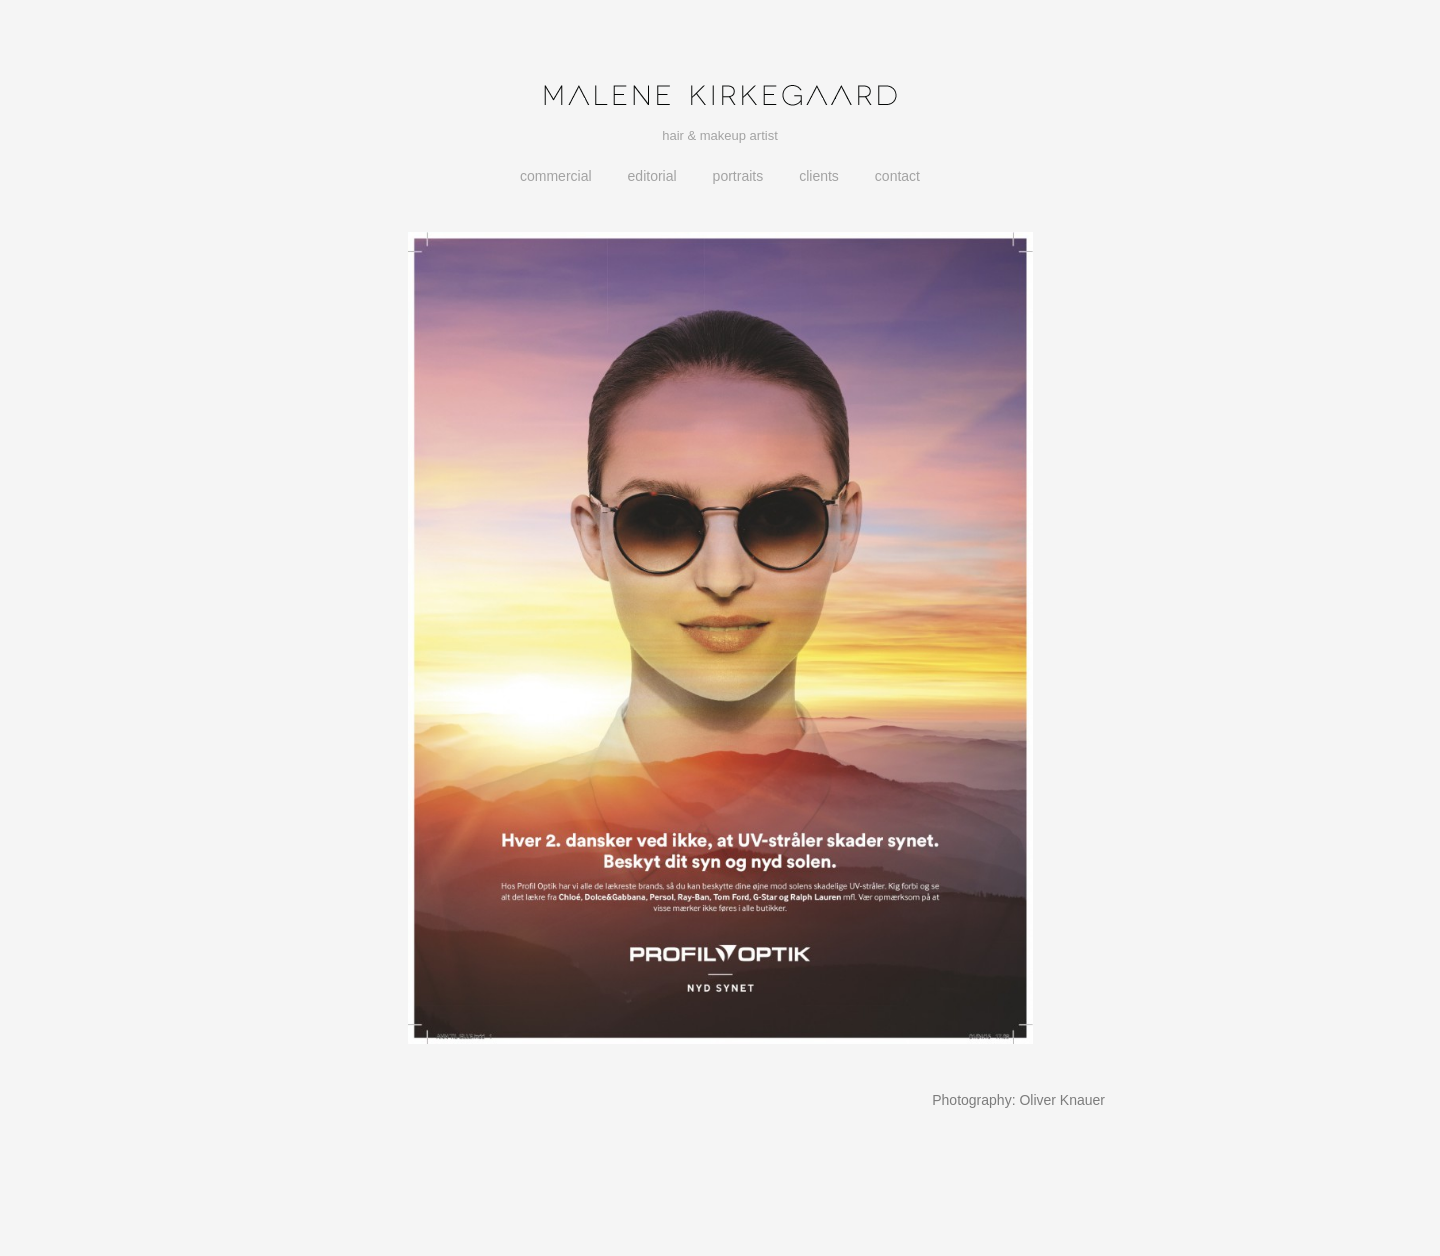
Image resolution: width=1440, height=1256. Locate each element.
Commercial (556, 176)
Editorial (652, 176)
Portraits (738, 176)
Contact (897, 176)
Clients (819, 176)
